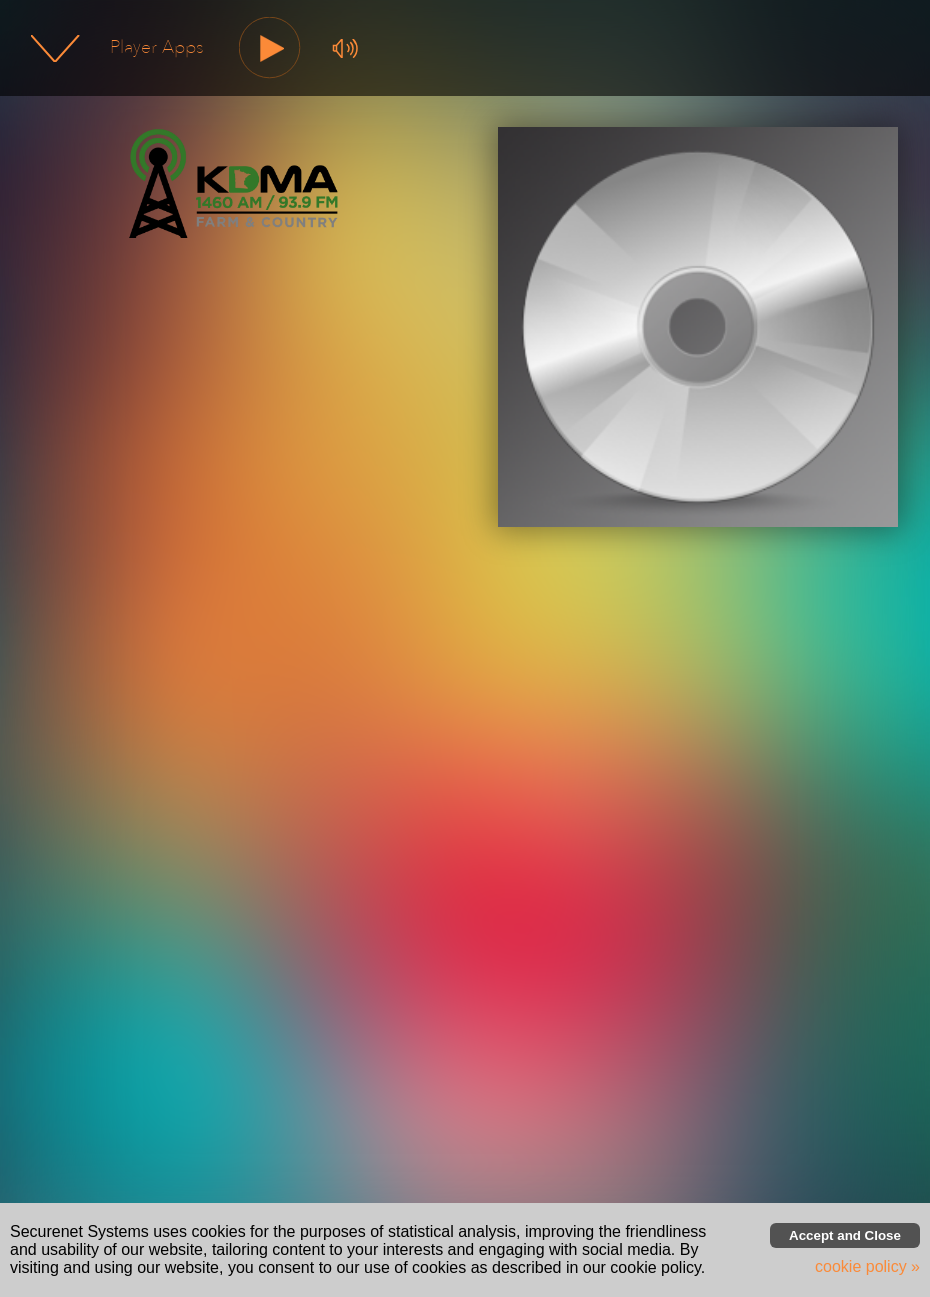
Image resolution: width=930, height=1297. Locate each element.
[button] (270, 48)
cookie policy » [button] (867, 1266)
